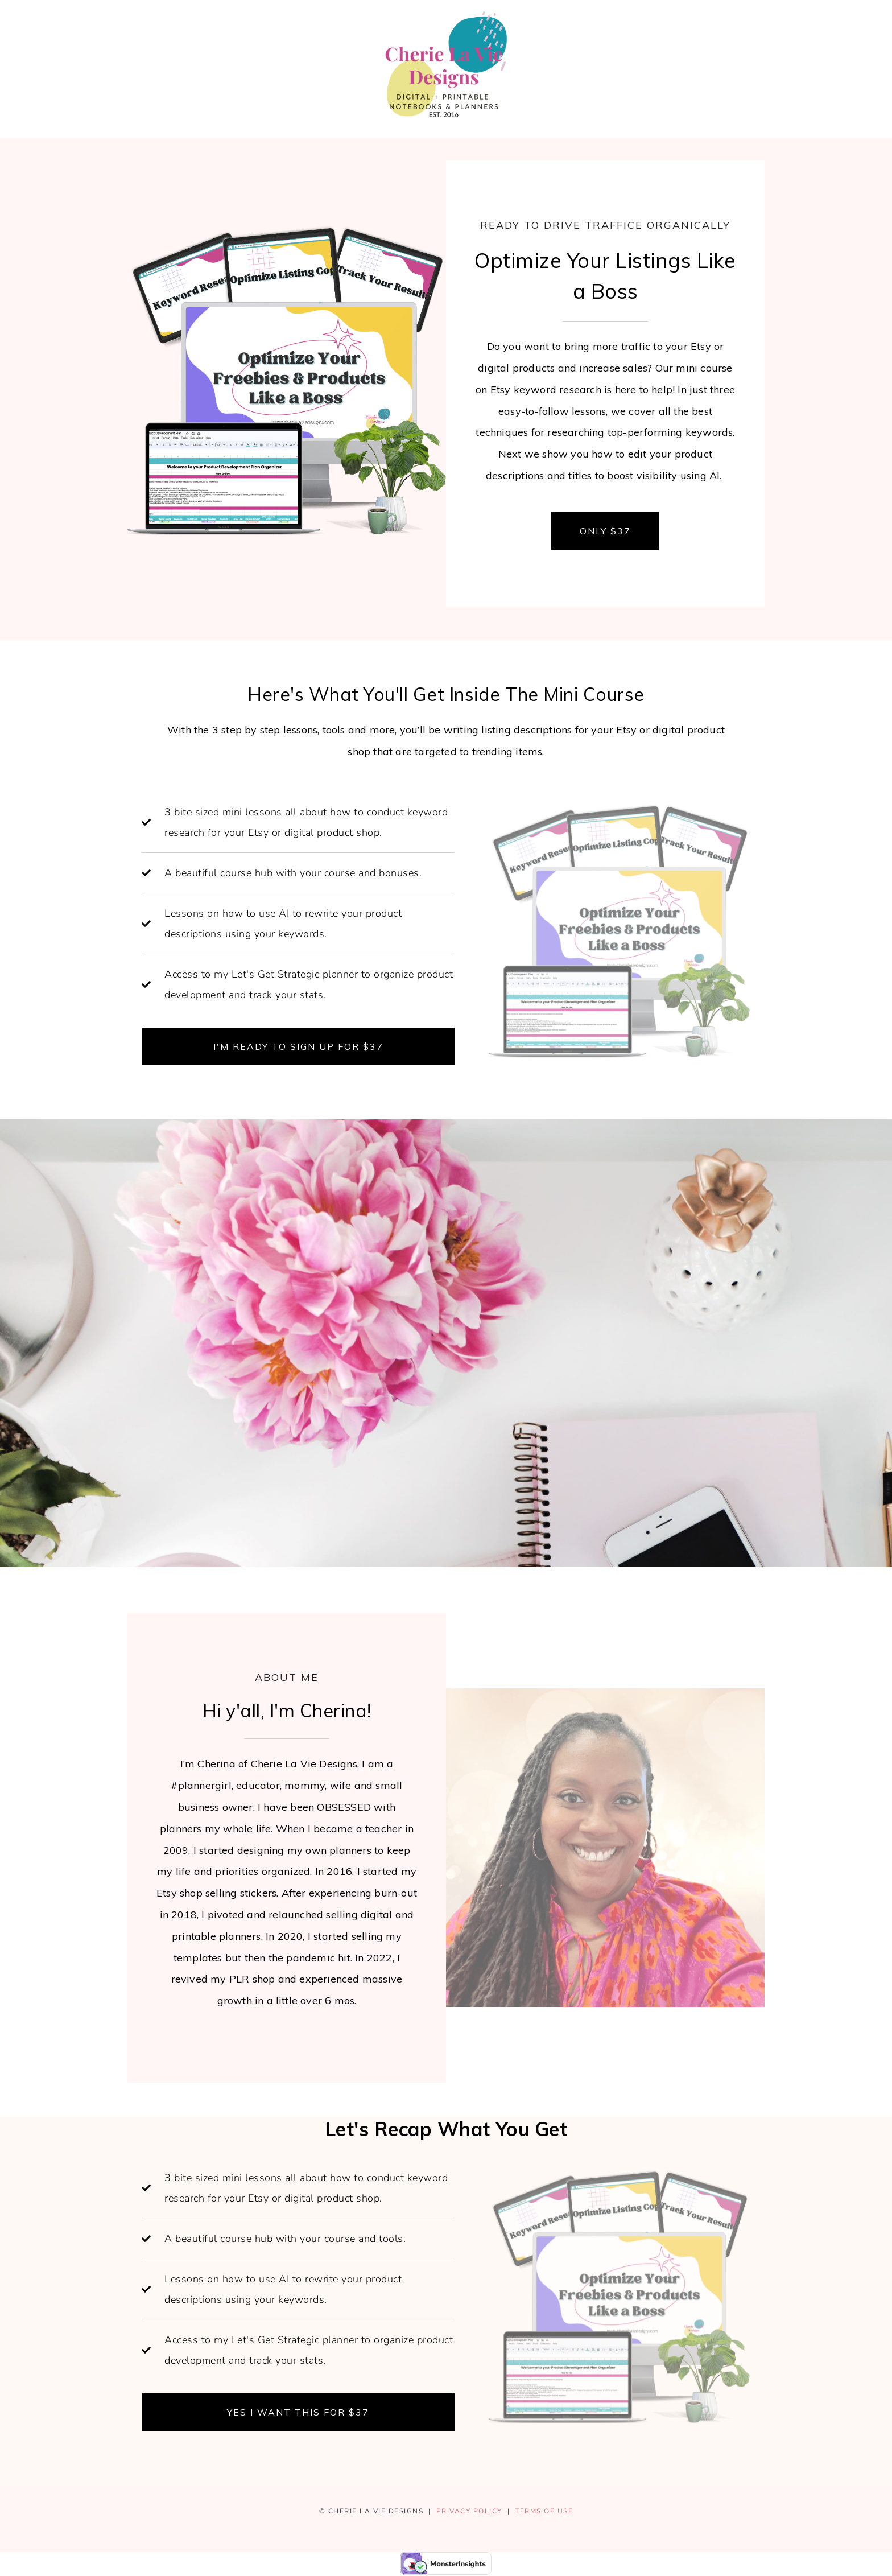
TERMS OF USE (544, 2511)
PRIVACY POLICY (469, 2511)
